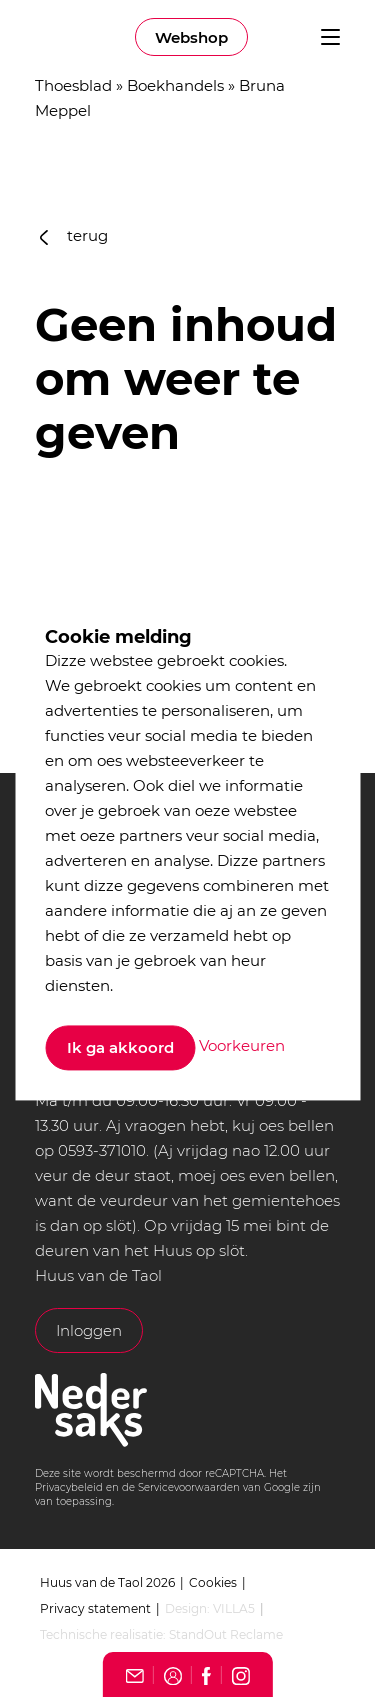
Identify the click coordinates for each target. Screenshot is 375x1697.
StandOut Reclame (226, 1634)
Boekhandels (175, 85)
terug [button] (74, 235)
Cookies (213, 1582)
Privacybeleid (69, 1487)
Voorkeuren (242, 1046)
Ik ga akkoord (120, 1047)
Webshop (191, 37)
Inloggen (89, 1330)
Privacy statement (95, 1608)
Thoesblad (73, 85)
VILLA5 (234, 1608)
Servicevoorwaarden (189, 1487)
